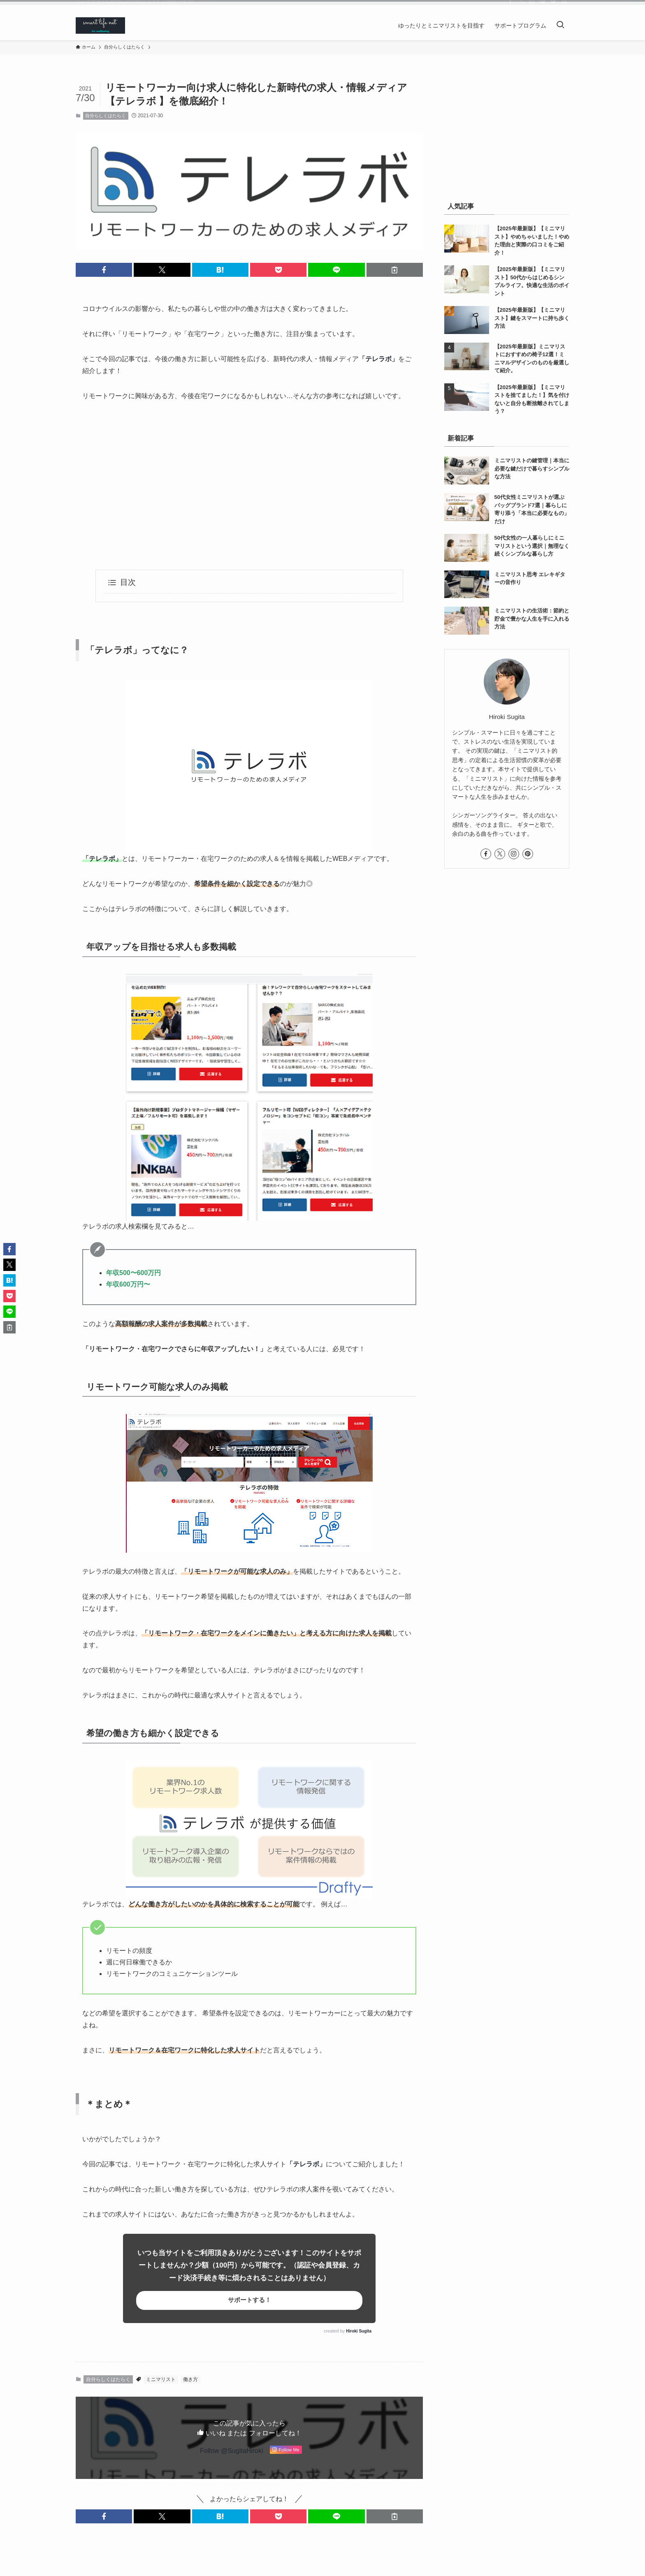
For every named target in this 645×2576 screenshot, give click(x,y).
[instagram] (532, 6)
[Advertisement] (249, 485)
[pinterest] (542, 6)
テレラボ (378, 358)
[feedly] (553, 6)
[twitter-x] (521, 6)
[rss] (564, 6)
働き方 (190, 2379)
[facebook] (510, 6)
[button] (104, 270)
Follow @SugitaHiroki (231, 2450)
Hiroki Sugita (358, 2331)
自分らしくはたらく (105, 115)
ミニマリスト (161, 2379)
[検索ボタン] (560, 25)
